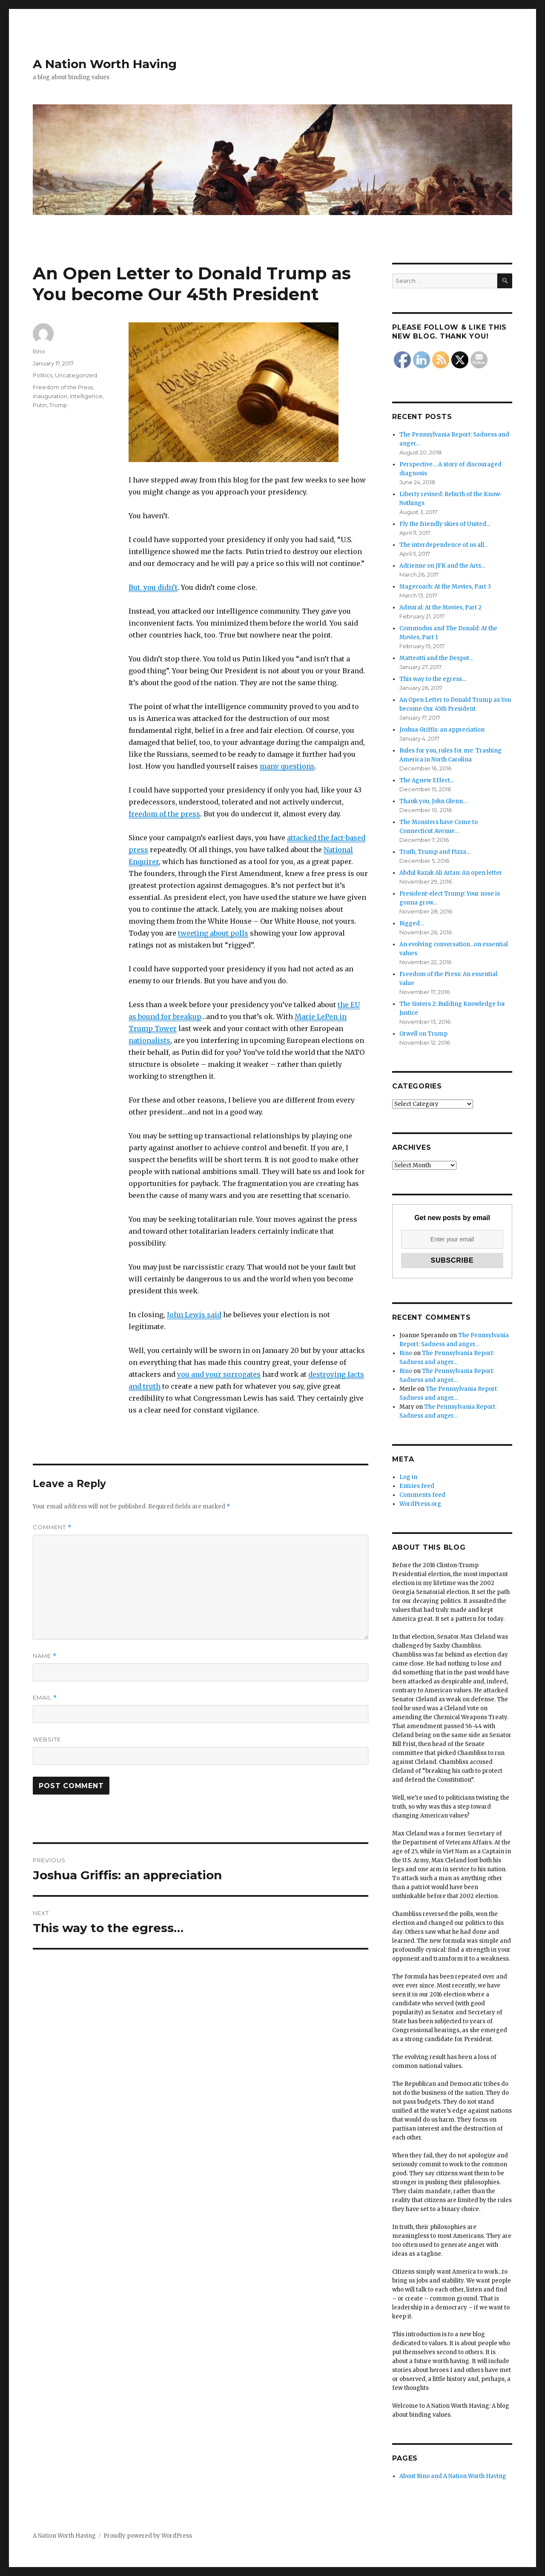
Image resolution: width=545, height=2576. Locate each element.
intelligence (86, 396)
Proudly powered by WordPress (147, 2535)
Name (45, 1656)
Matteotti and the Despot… (436, 658)
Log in (408, 1477)
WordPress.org (420, 1504)
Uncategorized (76, 375)
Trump (58, 405)
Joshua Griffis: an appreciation (442, 729)
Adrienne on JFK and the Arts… (442, 565)
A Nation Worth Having (105, 64)
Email (45, 1697)
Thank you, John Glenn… (433, 801)
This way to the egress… (432, 679)
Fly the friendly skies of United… (444, 524)
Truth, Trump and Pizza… (434, 852)
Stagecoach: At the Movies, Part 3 (445, 586)
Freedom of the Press (63, 387)
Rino (39, 351)
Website (47, 1739)
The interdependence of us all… (443, 545)
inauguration (50, 396)
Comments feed (422, 1495)
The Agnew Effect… (426, 780)
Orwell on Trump (423, 1033)
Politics (42, 375)
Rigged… (411, 923)
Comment (52, 1527)
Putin (40, 405)
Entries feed (416, 1486)
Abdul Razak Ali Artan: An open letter (450, 872)
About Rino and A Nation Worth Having (452, 2476)
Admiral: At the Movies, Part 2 (440, 607)
